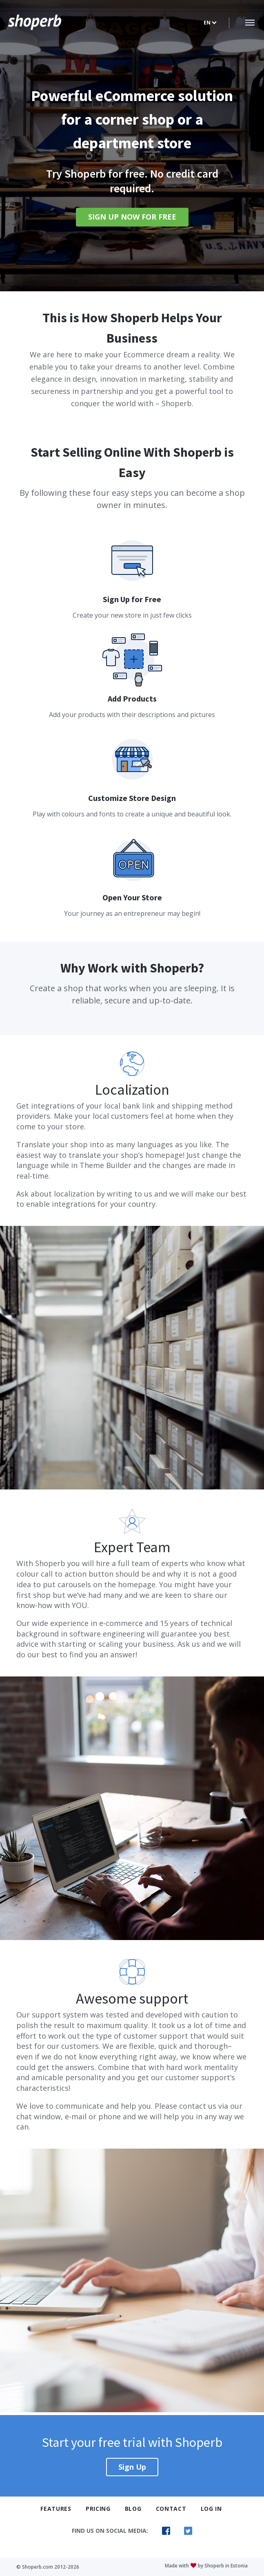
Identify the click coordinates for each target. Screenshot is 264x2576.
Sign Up (132, 2467)
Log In (211, 2508)
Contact (171, 2508)
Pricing (98, 2508)
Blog (133, 2508)
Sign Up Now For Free (132, 217)
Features (55, 2508)
